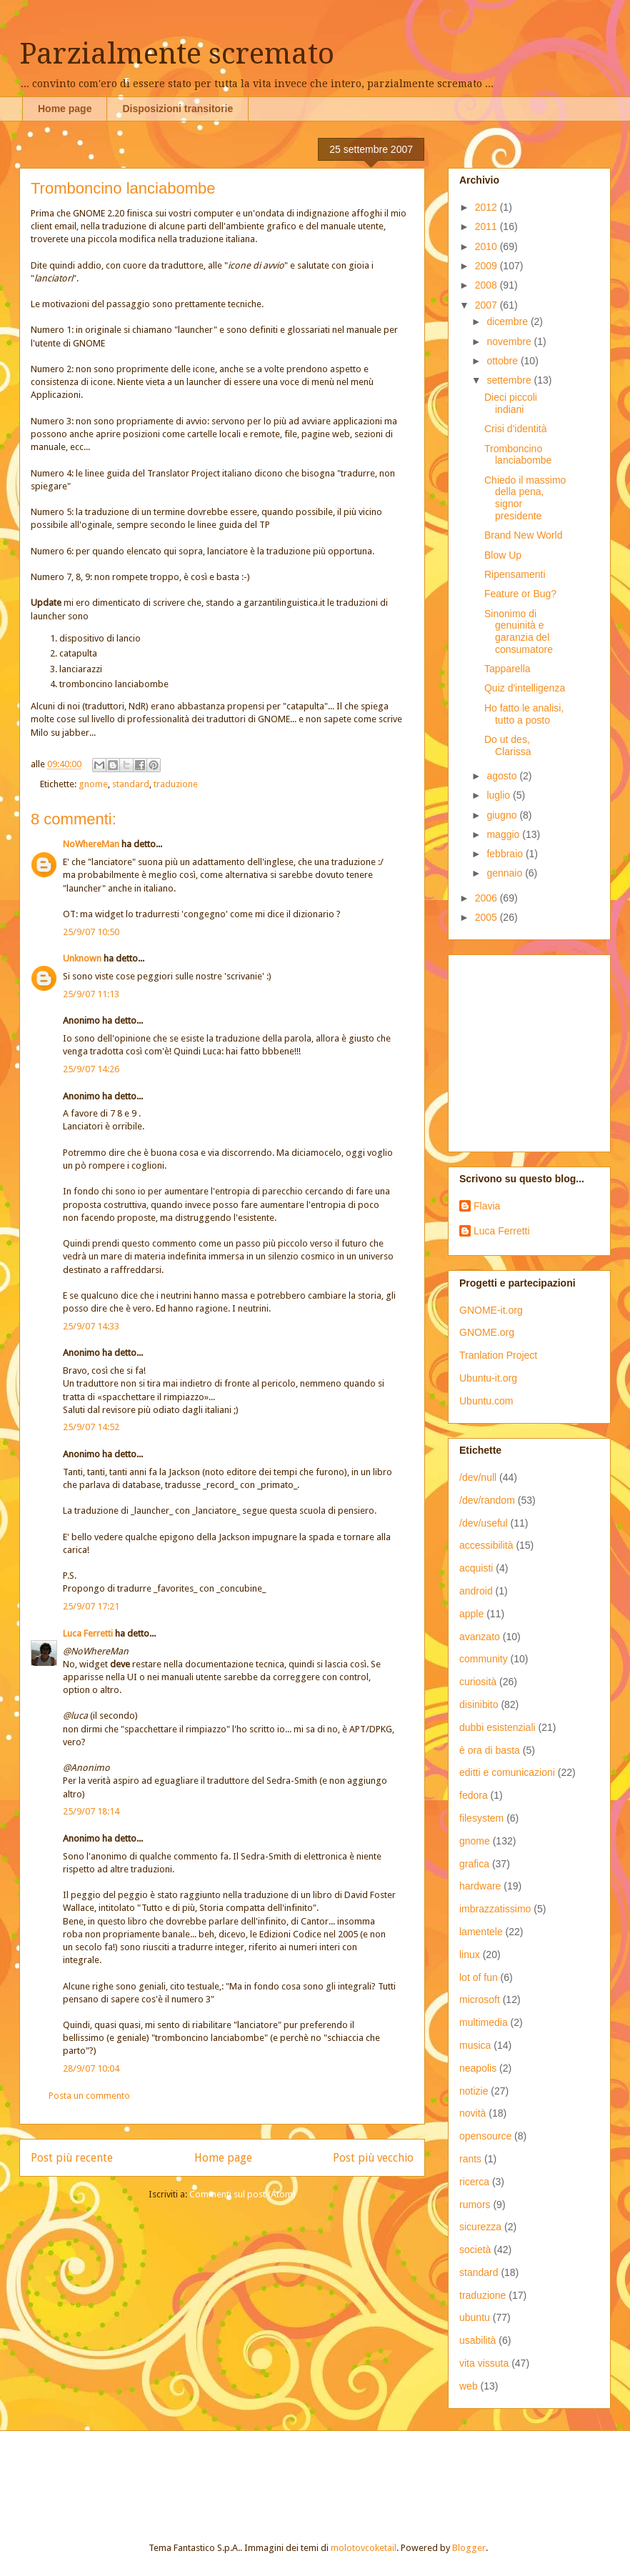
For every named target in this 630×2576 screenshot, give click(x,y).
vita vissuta (484, 2363)
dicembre (508, 321)
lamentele (481, 1931)
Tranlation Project (498, 1355)
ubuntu (474, 2317)
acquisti (476, 1568)
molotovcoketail (363, 2547)
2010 (487, 246)
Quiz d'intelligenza (524, 688)
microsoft (479, 1999)
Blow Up (502, 555)
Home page (64, 108)
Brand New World (523, 535)
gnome (93, 784)
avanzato (479, 1636)
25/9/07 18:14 (91, 1811)
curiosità (477, 1681)
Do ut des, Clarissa (507, 745)
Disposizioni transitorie (177, 108)
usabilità (477, 2340)
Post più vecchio (373, 2158)
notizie (473, 2091)
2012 (487, 207)
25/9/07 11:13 (91, 994)
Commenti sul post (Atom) (242, 2194)
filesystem (481, 1818)
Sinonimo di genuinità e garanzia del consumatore (518, 631)
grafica (474, 1863)
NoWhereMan (91, 844)
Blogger (469, 2547)
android (476, 1591)
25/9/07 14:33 (91, 1326)
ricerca (474, 2181)
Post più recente (72, 2158)
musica (475, 2045)
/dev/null (477, 1477)
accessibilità (486, 1545)
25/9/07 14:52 (91, 1427)
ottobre (503, 360)
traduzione (176, 784)
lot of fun (478, 1977)
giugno (502, 815)
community (483, 1658)
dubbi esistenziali (497, 1727)
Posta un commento (89, 2095)
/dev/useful (483, 1523)
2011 (487, 226)
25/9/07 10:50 (91, 932)
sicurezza (480, 2226)
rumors (475, 2204)
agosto (502, 776)
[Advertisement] (188, 2473)
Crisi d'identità (515, 428)
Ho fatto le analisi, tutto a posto (524, 714)
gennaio (505, 873)
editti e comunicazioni (507, 1772)
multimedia (483, 2022)
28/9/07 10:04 (91, 2068)
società (475, 2249)
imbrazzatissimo (495, 1908)
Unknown (82, 958)
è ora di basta (489, 1750)
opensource (485, 2136)
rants (470, 2159)
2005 (487, 917)
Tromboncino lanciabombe (517, 454)
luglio (499, 795)
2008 (487, 285)
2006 (487, 898)
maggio (504, 834)
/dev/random (487, 1500)
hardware (480, 1886)
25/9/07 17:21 (91, 1606)
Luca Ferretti (88, 1633)
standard (130, 784)
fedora (473, 1795)
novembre (510, 341)
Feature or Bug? (520, 593)
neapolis (477, 2068)
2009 (487, 265)
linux (469, 1954)
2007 (487, 305)
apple (471, 1613)
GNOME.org (486, 1332)
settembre (510, 380)
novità (472, 2113)
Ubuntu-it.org (488, 1378)
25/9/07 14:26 (91, 1069)
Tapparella (507, 668)
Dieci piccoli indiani (510, 403)
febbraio (505, 853)
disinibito (478, 1704)
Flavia (487, 1206)
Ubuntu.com (486, 1401)
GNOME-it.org (491, 1310)
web (468, 2386)
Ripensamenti (515, 574)
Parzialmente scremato (176, 54)
